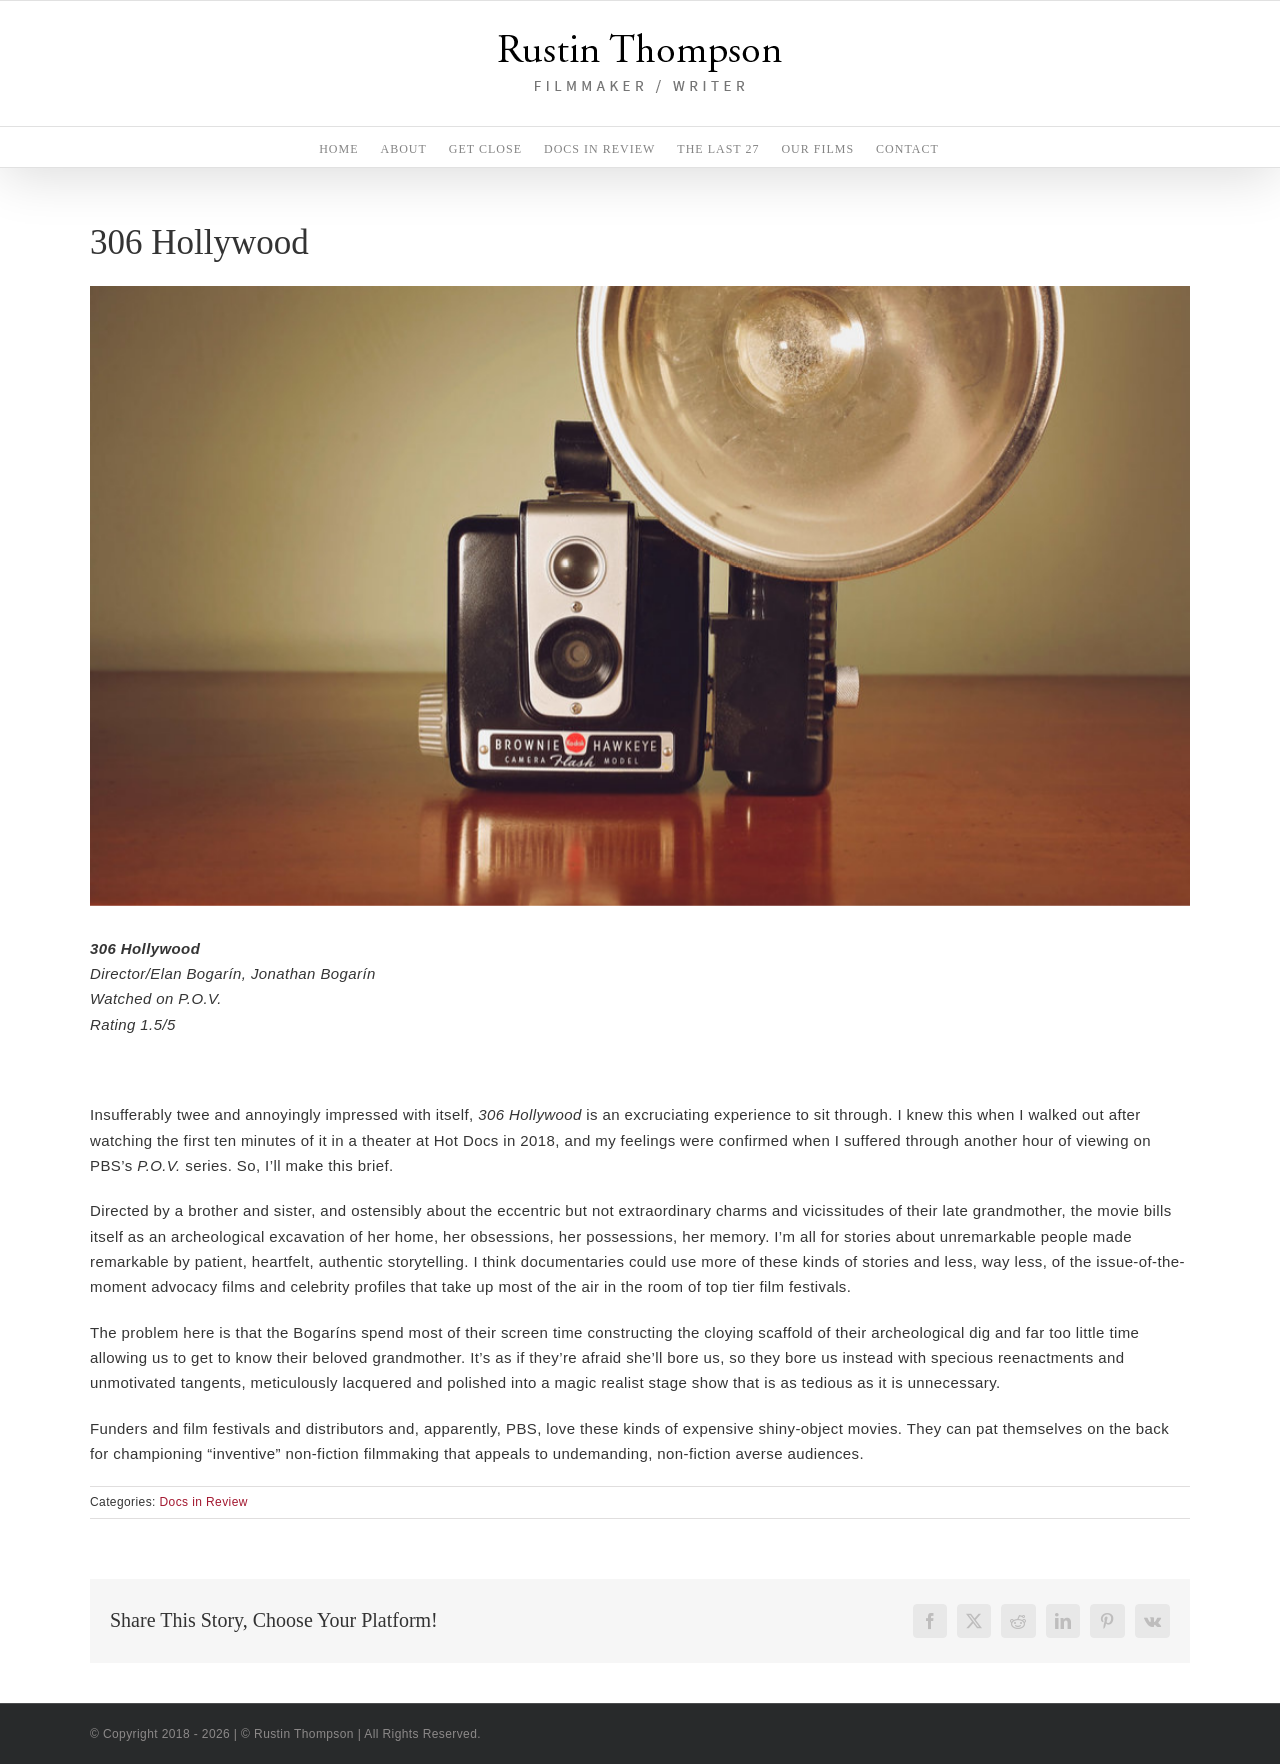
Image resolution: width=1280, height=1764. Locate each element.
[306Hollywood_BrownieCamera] (640, 595)
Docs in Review (204, 1502)
